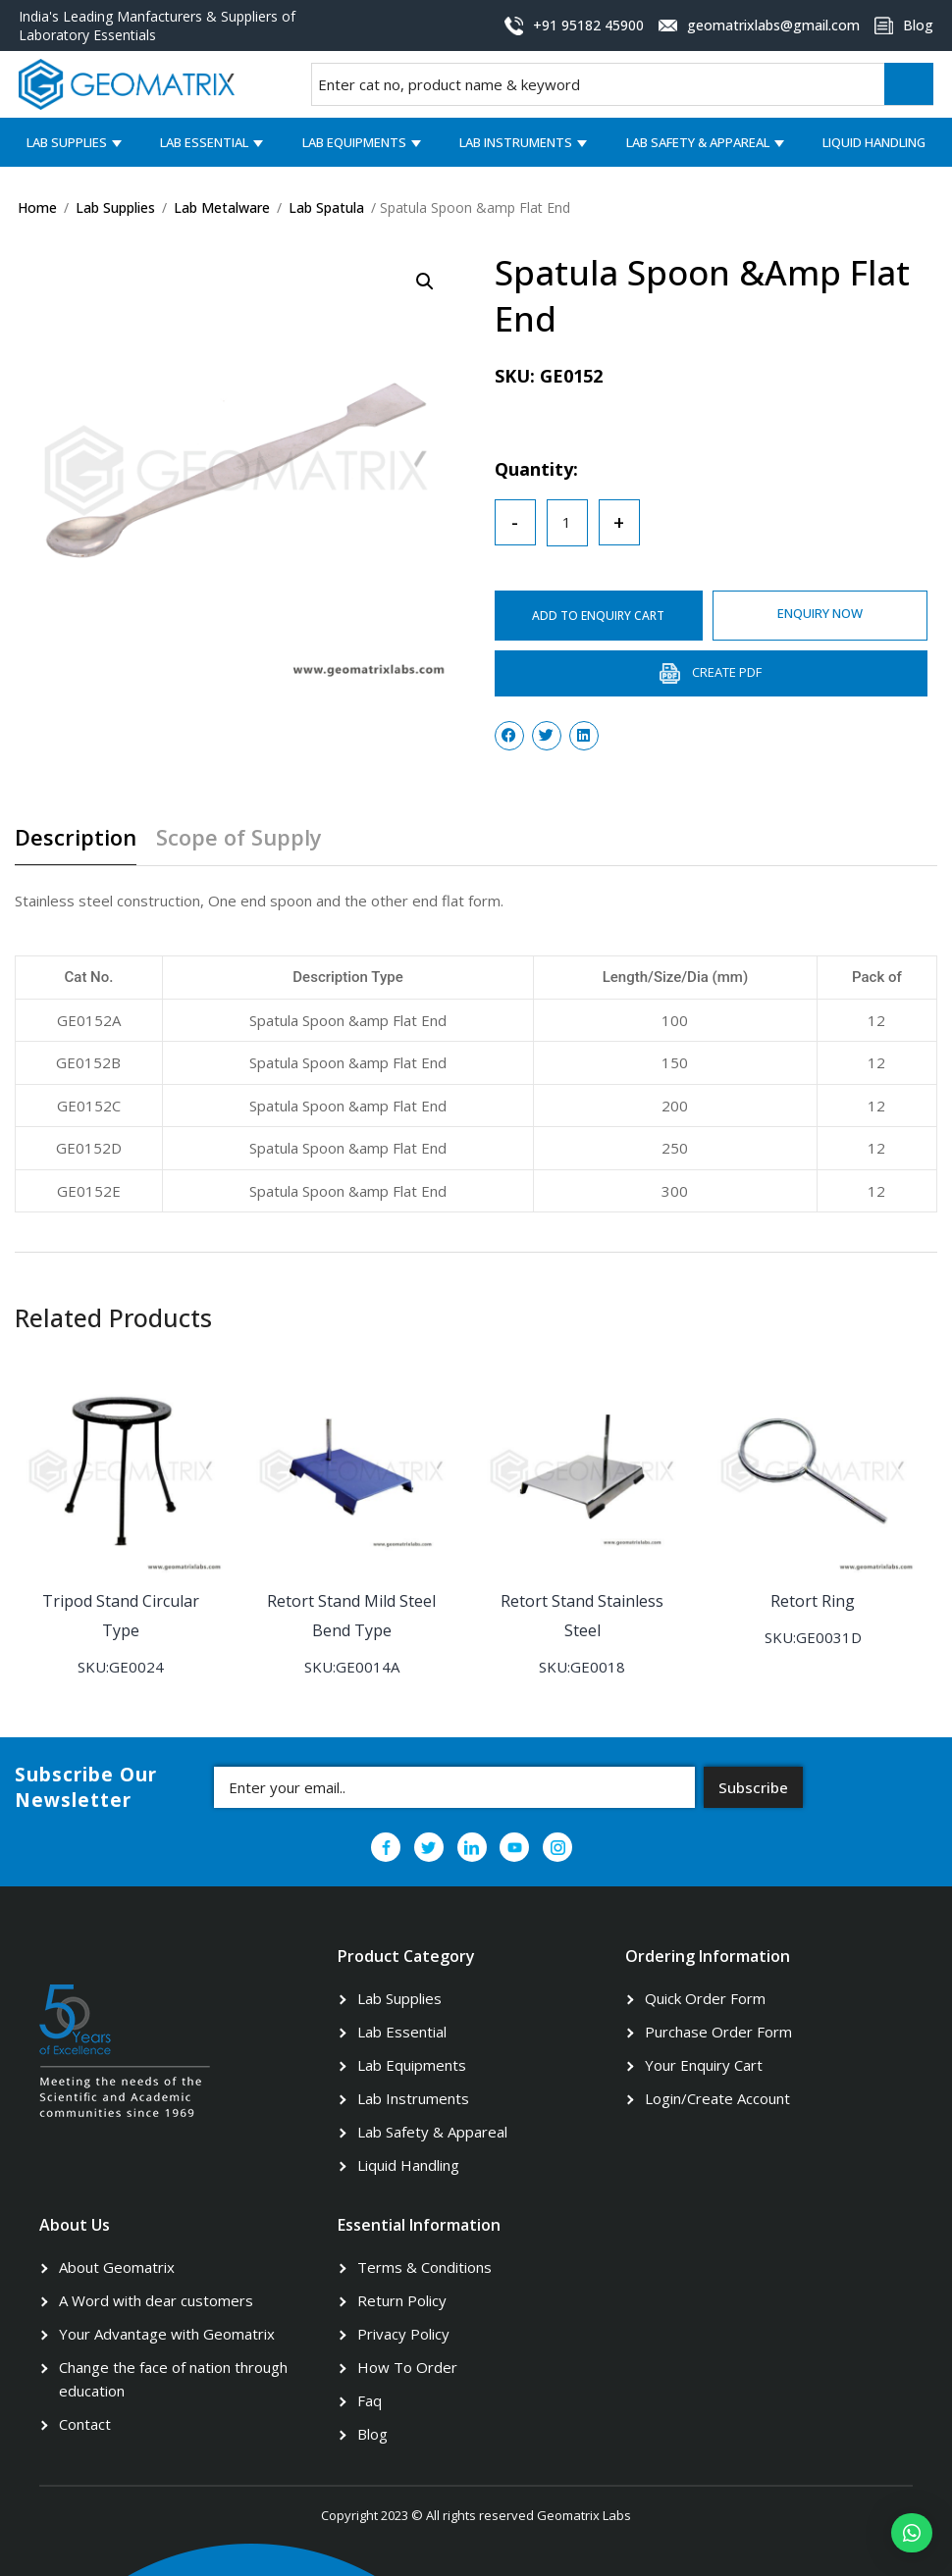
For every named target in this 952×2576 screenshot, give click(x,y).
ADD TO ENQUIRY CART (600, 615)
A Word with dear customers (156, 2299)
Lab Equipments (354, 142)
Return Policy (402, 2299)
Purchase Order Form (718, 2030)
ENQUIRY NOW (822, 613)
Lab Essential (204, 142)
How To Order (407, 2366)
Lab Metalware (222, 207)
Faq (369, 2399)
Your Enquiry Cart (704, 2064)
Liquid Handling (874, 142)
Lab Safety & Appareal (697, 142)
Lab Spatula (326, 207)
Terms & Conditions (424, 2266)
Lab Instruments (515, 142)
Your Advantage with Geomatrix (167, 2333)
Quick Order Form (705, 1997)
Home (37, 207)
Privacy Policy (403, 2333)
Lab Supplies (66, 142)
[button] (911, 2532)
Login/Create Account (717, 2097)
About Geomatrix (117, 2266)
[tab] (83, 844)
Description (75, 838)
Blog (372, 2433)
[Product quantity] (567, 522)
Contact (85, 2423)
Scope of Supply (239, 838)
